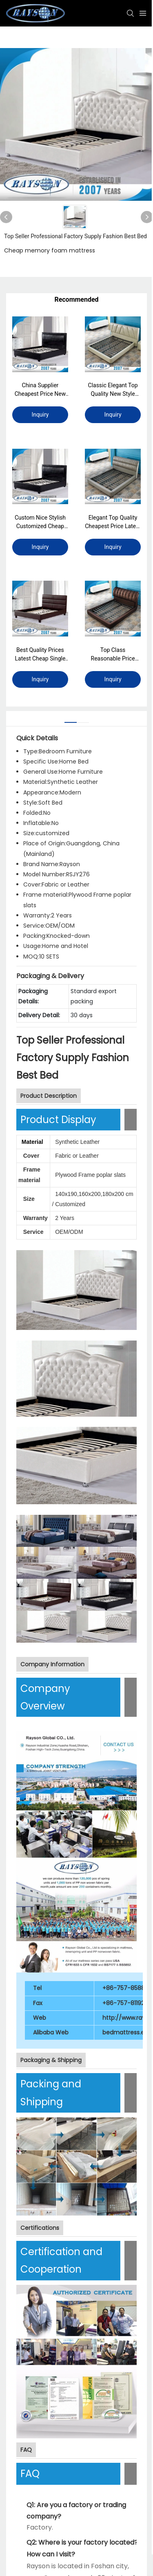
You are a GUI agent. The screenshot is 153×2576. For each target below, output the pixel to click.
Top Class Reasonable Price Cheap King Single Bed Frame (113, 655)
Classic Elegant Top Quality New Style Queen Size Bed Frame (113, 390)
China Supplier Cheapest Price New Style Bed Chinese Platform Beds (40, 390)
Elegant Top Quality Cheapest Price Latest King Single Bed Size (113, 522)
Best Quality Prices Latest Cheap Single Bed (40, 655)
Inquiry (40, 414)
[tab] (70, 719)
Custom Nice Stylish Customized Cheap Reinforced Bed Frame (40, 522)
